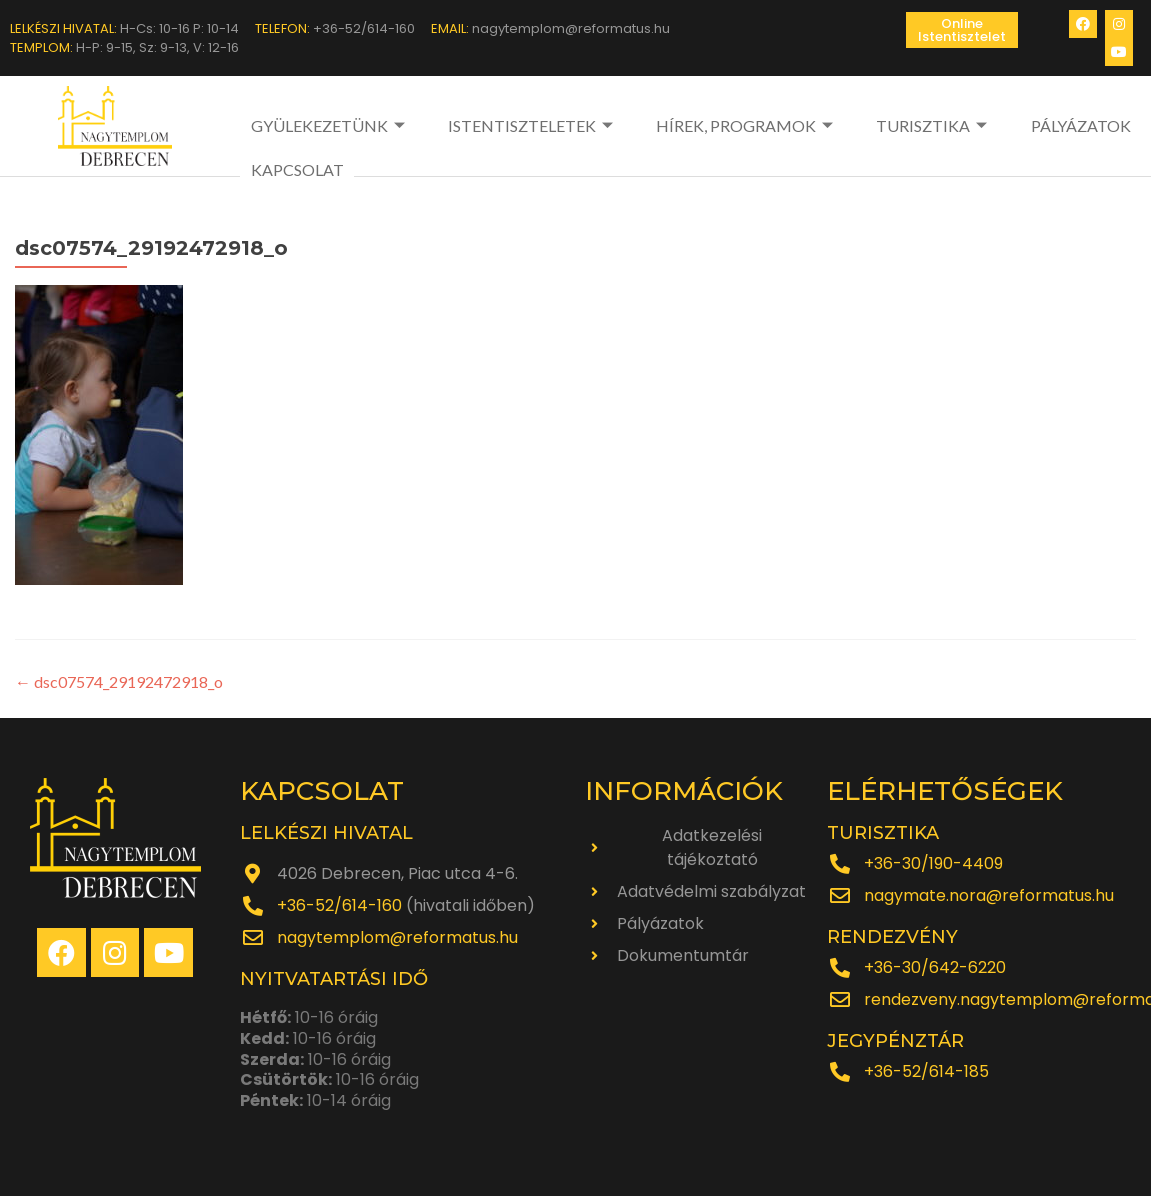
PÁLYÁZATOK (1081, 125)
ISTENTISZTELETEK (533, 125)
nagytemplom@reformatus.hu (397, 937)
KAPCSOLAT (296, 169)
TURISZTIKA (935, 125)
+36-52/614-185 (926, 1071)
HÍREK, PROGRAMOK (747, 125)
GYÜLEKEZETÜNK (329, 125)
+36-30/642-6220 (935, 967)
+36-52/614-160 (339, 905)
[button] (962, 30)
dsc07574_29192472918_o (119, 681)
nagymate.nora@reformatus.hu (989, 895)
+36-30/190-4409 (933, 863)
